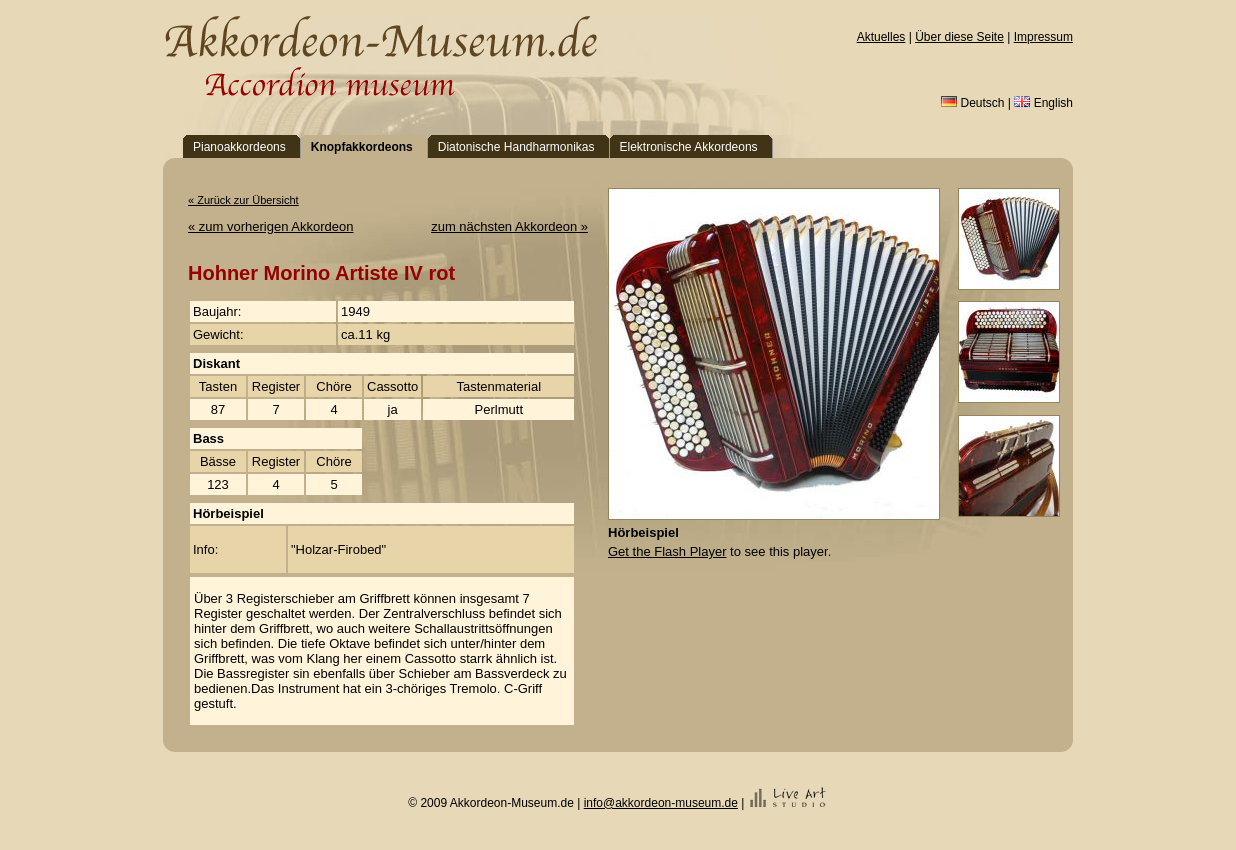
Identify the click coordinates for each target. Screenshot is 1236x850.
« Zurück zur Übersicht (243, 200)
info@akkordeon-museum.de (661, 803)
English (1043, 103)
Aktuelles (881, 37)
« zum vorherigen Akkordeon (270, 226)
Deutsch (972, 103)
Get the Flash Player (667, 551)
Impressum (1043, 37)
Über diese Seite (959, 37)
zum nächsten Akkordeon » (509, 226)
